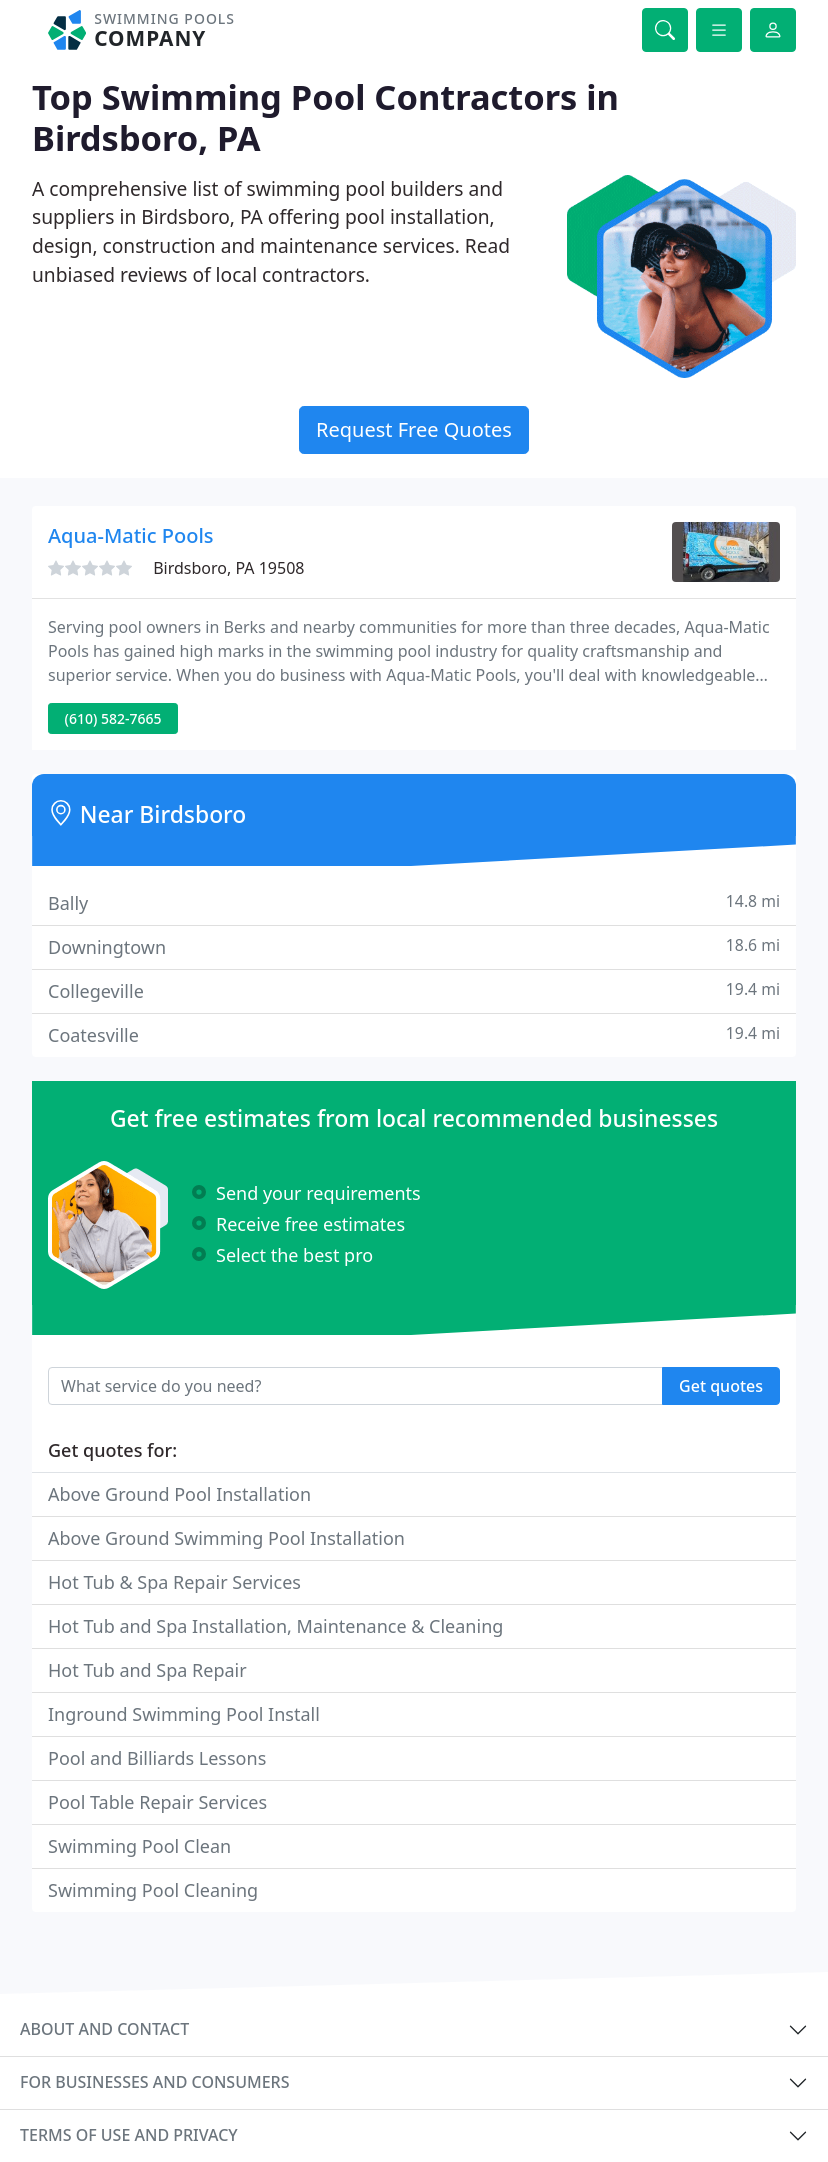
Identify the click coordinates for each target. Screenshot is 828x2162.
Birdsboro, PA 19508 (228, 568)
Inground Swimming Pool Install (184, 1714)
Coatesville (414, 1034)
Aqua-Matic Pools (131, 535)
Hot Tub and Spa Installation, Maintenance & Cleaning (275, 1626)
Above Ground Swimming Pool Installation (226, 1538)
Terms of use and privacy (129, 2135)
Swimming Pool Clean (139, 1846)
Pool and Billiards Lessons (157, 1758)
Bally (414, 902)
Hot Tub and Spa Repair (147, 1670)
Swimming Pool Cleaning (153, 1890)
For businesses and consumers (154, 2082)
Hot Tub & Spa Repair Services (174, 1582)
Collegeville (414, 990)
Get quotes (721, 1386)
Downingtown (414, 946)
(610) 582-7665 (113, 718)
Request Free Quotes (414, 429)
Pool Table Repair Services (157, 1802)
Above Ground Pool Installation (179, 1494)
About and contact (104, 2029)
